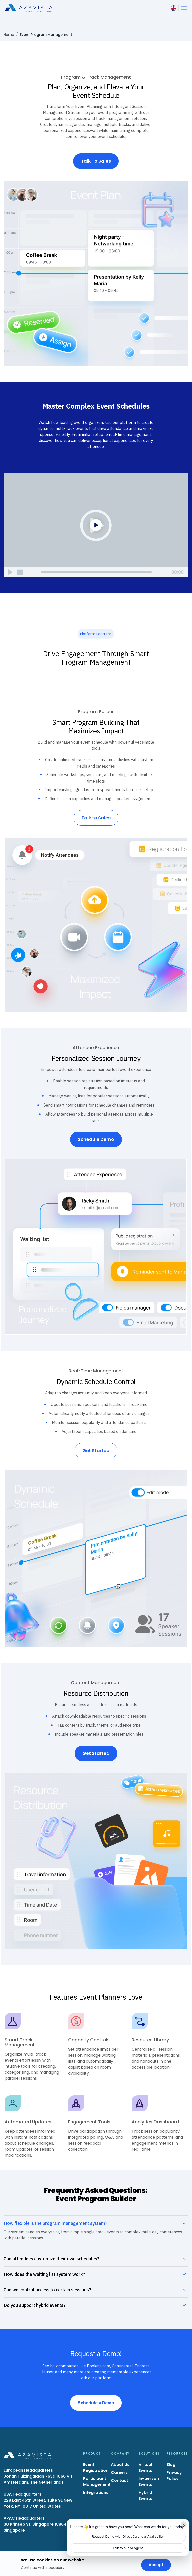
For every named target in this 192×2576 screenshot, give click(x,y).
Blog (171, 2464)
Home (9, 34)
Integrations (94, 2492)
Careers (119, 2472)
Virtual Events (145, 2467)
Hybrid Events (145, 2495)
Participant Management (94, 2481)
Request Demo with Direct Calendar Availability (128, 2536)
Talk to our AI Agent (128, 2548)
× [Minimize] (183, 2524)
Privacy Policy (174, 2475)
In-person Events (149, 2481)
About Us (120, 2464)
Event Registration (94, 2467)
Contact (119, 2480)
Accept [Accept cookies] (156, 2565)
